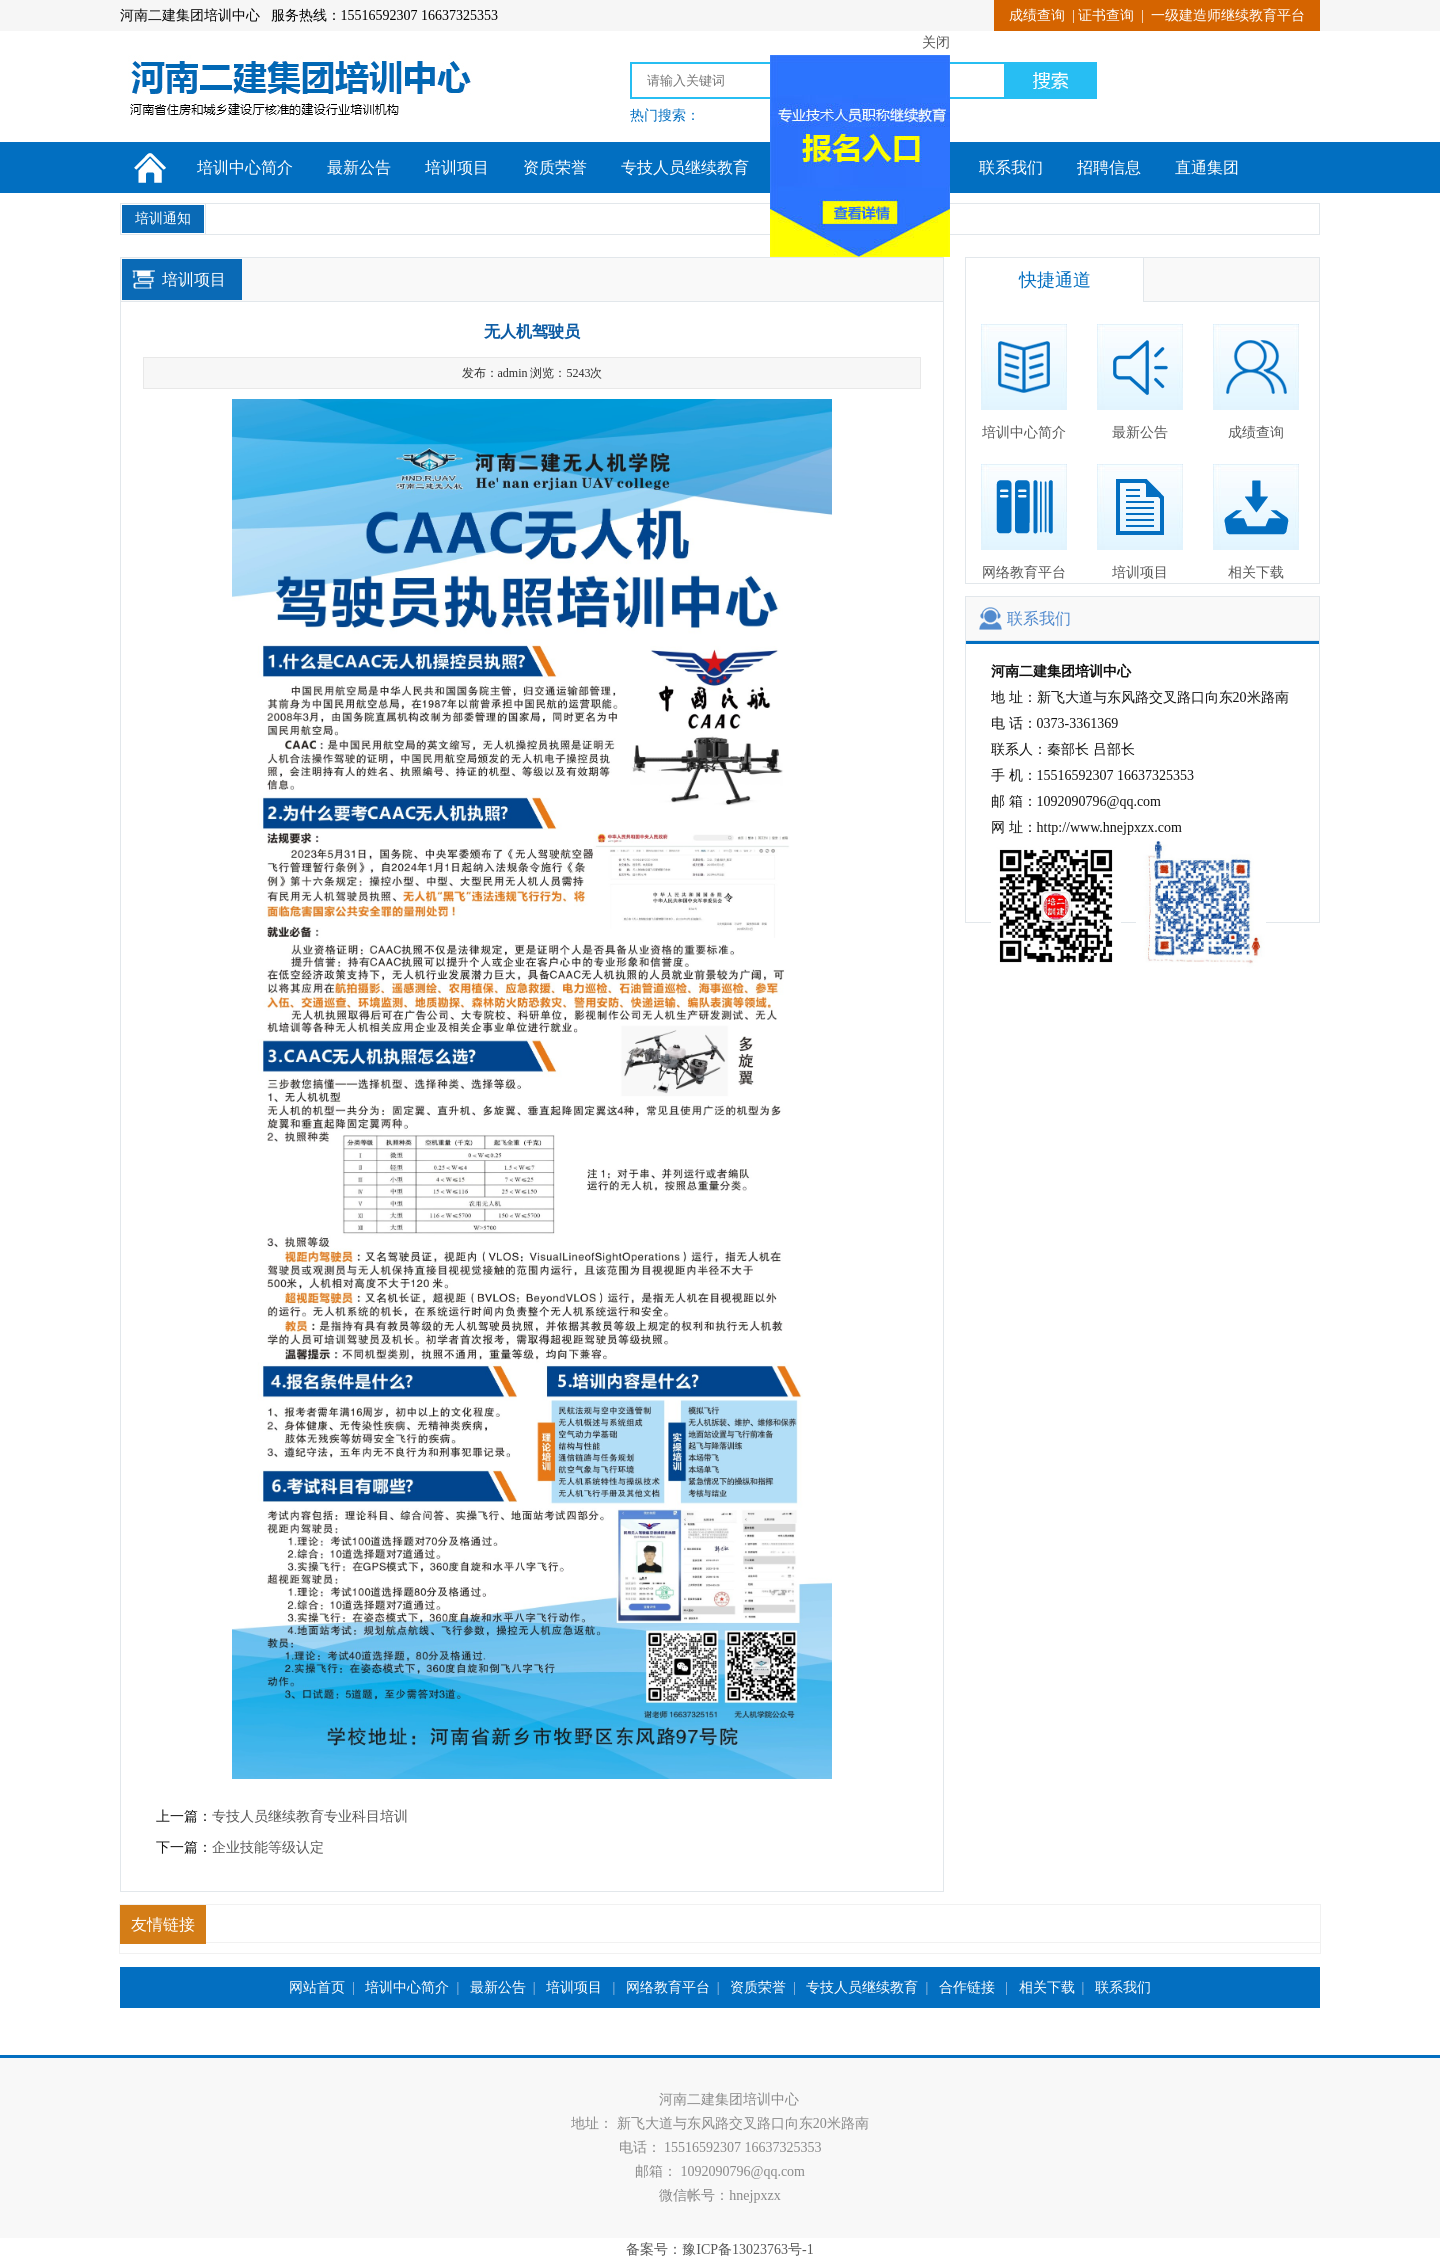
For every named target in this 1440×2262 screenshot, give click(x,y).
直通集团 (1207, 167)
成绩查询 (1037, 15)
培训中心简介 (245, 167)
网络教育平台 (1024, 522)
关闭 (930, 37)
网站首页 (317, 1987)
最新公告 (359, 167)
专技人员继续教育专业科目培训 (310, 1816)
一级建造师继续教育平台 (1228, 15)
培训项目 (457, 167)
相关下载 (1256, 522)
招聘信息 (1109, 167)
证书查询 (1106, 15)
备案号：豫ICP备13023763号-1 (719, 2249)
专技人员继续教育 (685, 167)
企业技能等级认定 (268, 1847)
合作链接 (969, 1987)
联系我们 (1011, 167)
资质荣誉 (555, 167)
